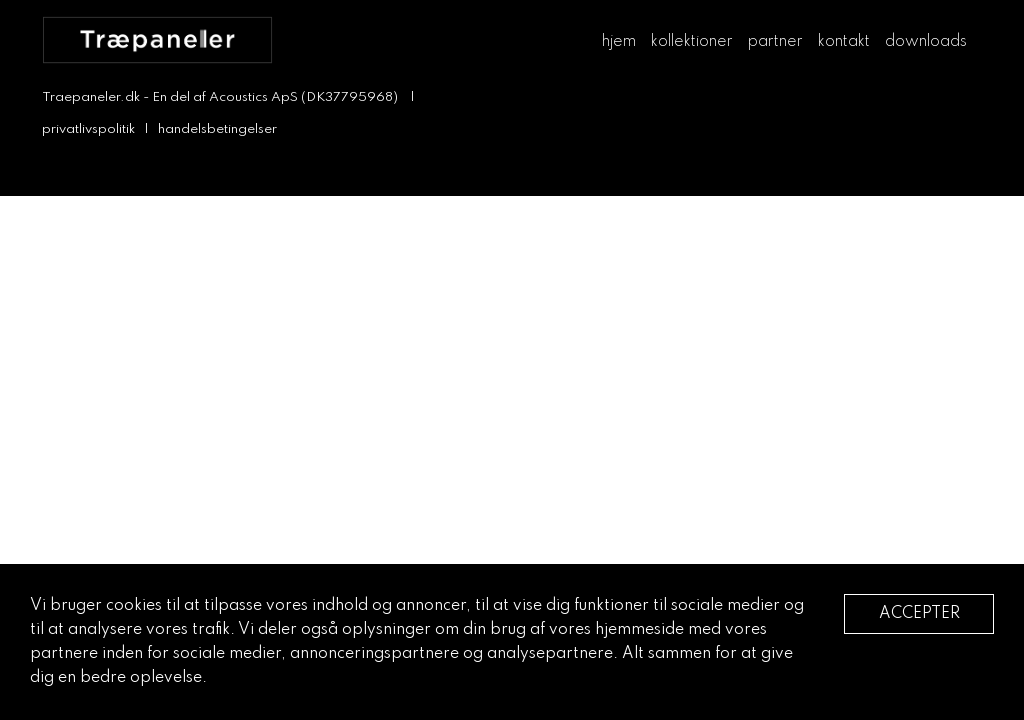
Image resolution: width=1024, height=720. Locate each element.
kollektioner (692, 42)
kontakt (844, 42)
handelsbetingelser (217, 129)
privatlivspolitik (88, 129)
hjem (619, 42)
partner (775, 42)
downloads (926, 42)
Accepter (919, 614)
